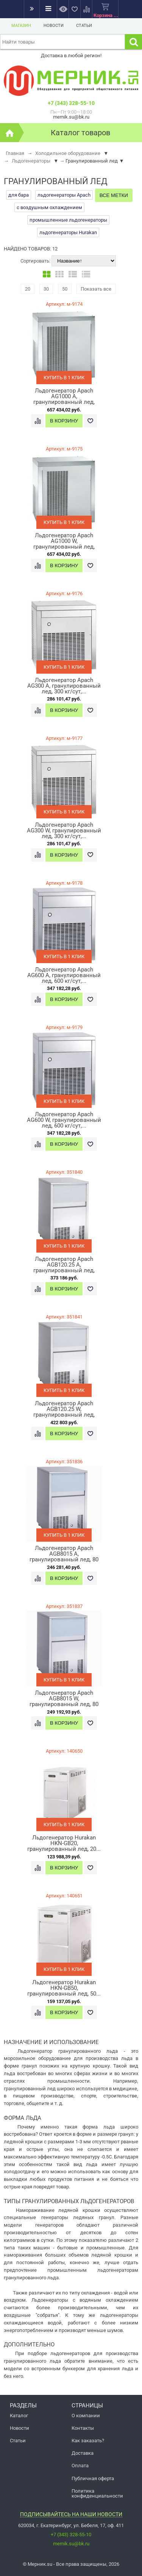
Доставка (83, 2453)
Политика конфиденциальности (97, 2493)
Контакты (83, 2428)
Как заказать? (88, 2440)
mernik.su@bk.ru (71, 2543)
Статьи (84, 25)
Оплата (80, 2465)
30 (46, 289)
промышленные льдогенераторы (68, 220)
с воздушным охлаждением (49, 207)
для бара (18, 195)
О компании (86, 2415)
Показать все (96, 289)
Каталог (19, 2415)
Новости (54, 25)
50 (64, 289)
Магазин (21, 25)
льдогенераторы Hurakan (68, 232)
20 (27, 289)
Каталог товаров (80, 132)
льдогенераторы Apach (64, 195)
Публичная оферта (93, 2478)
